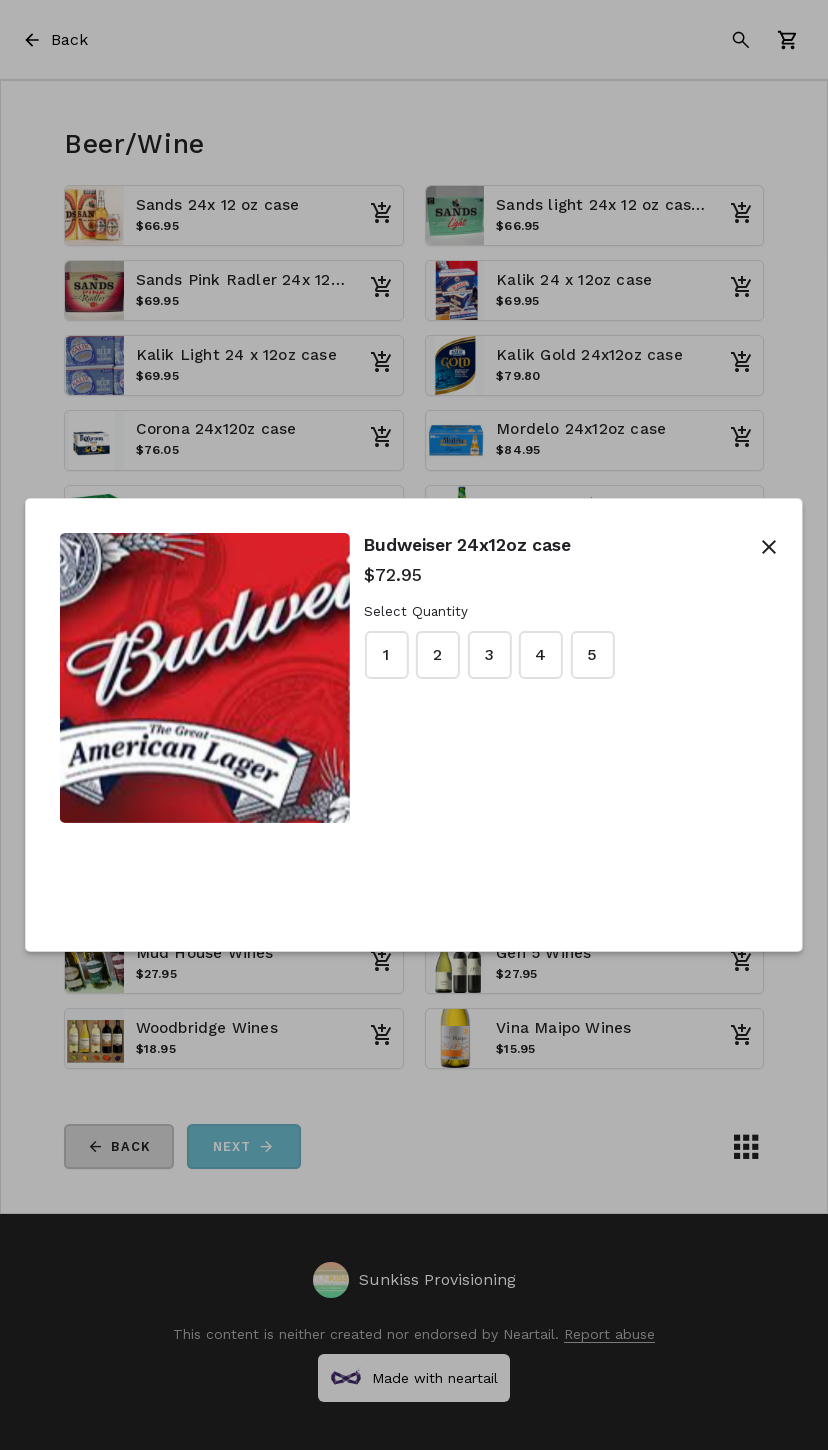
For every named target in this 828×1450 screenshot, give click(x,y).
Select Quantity (416, 611)
